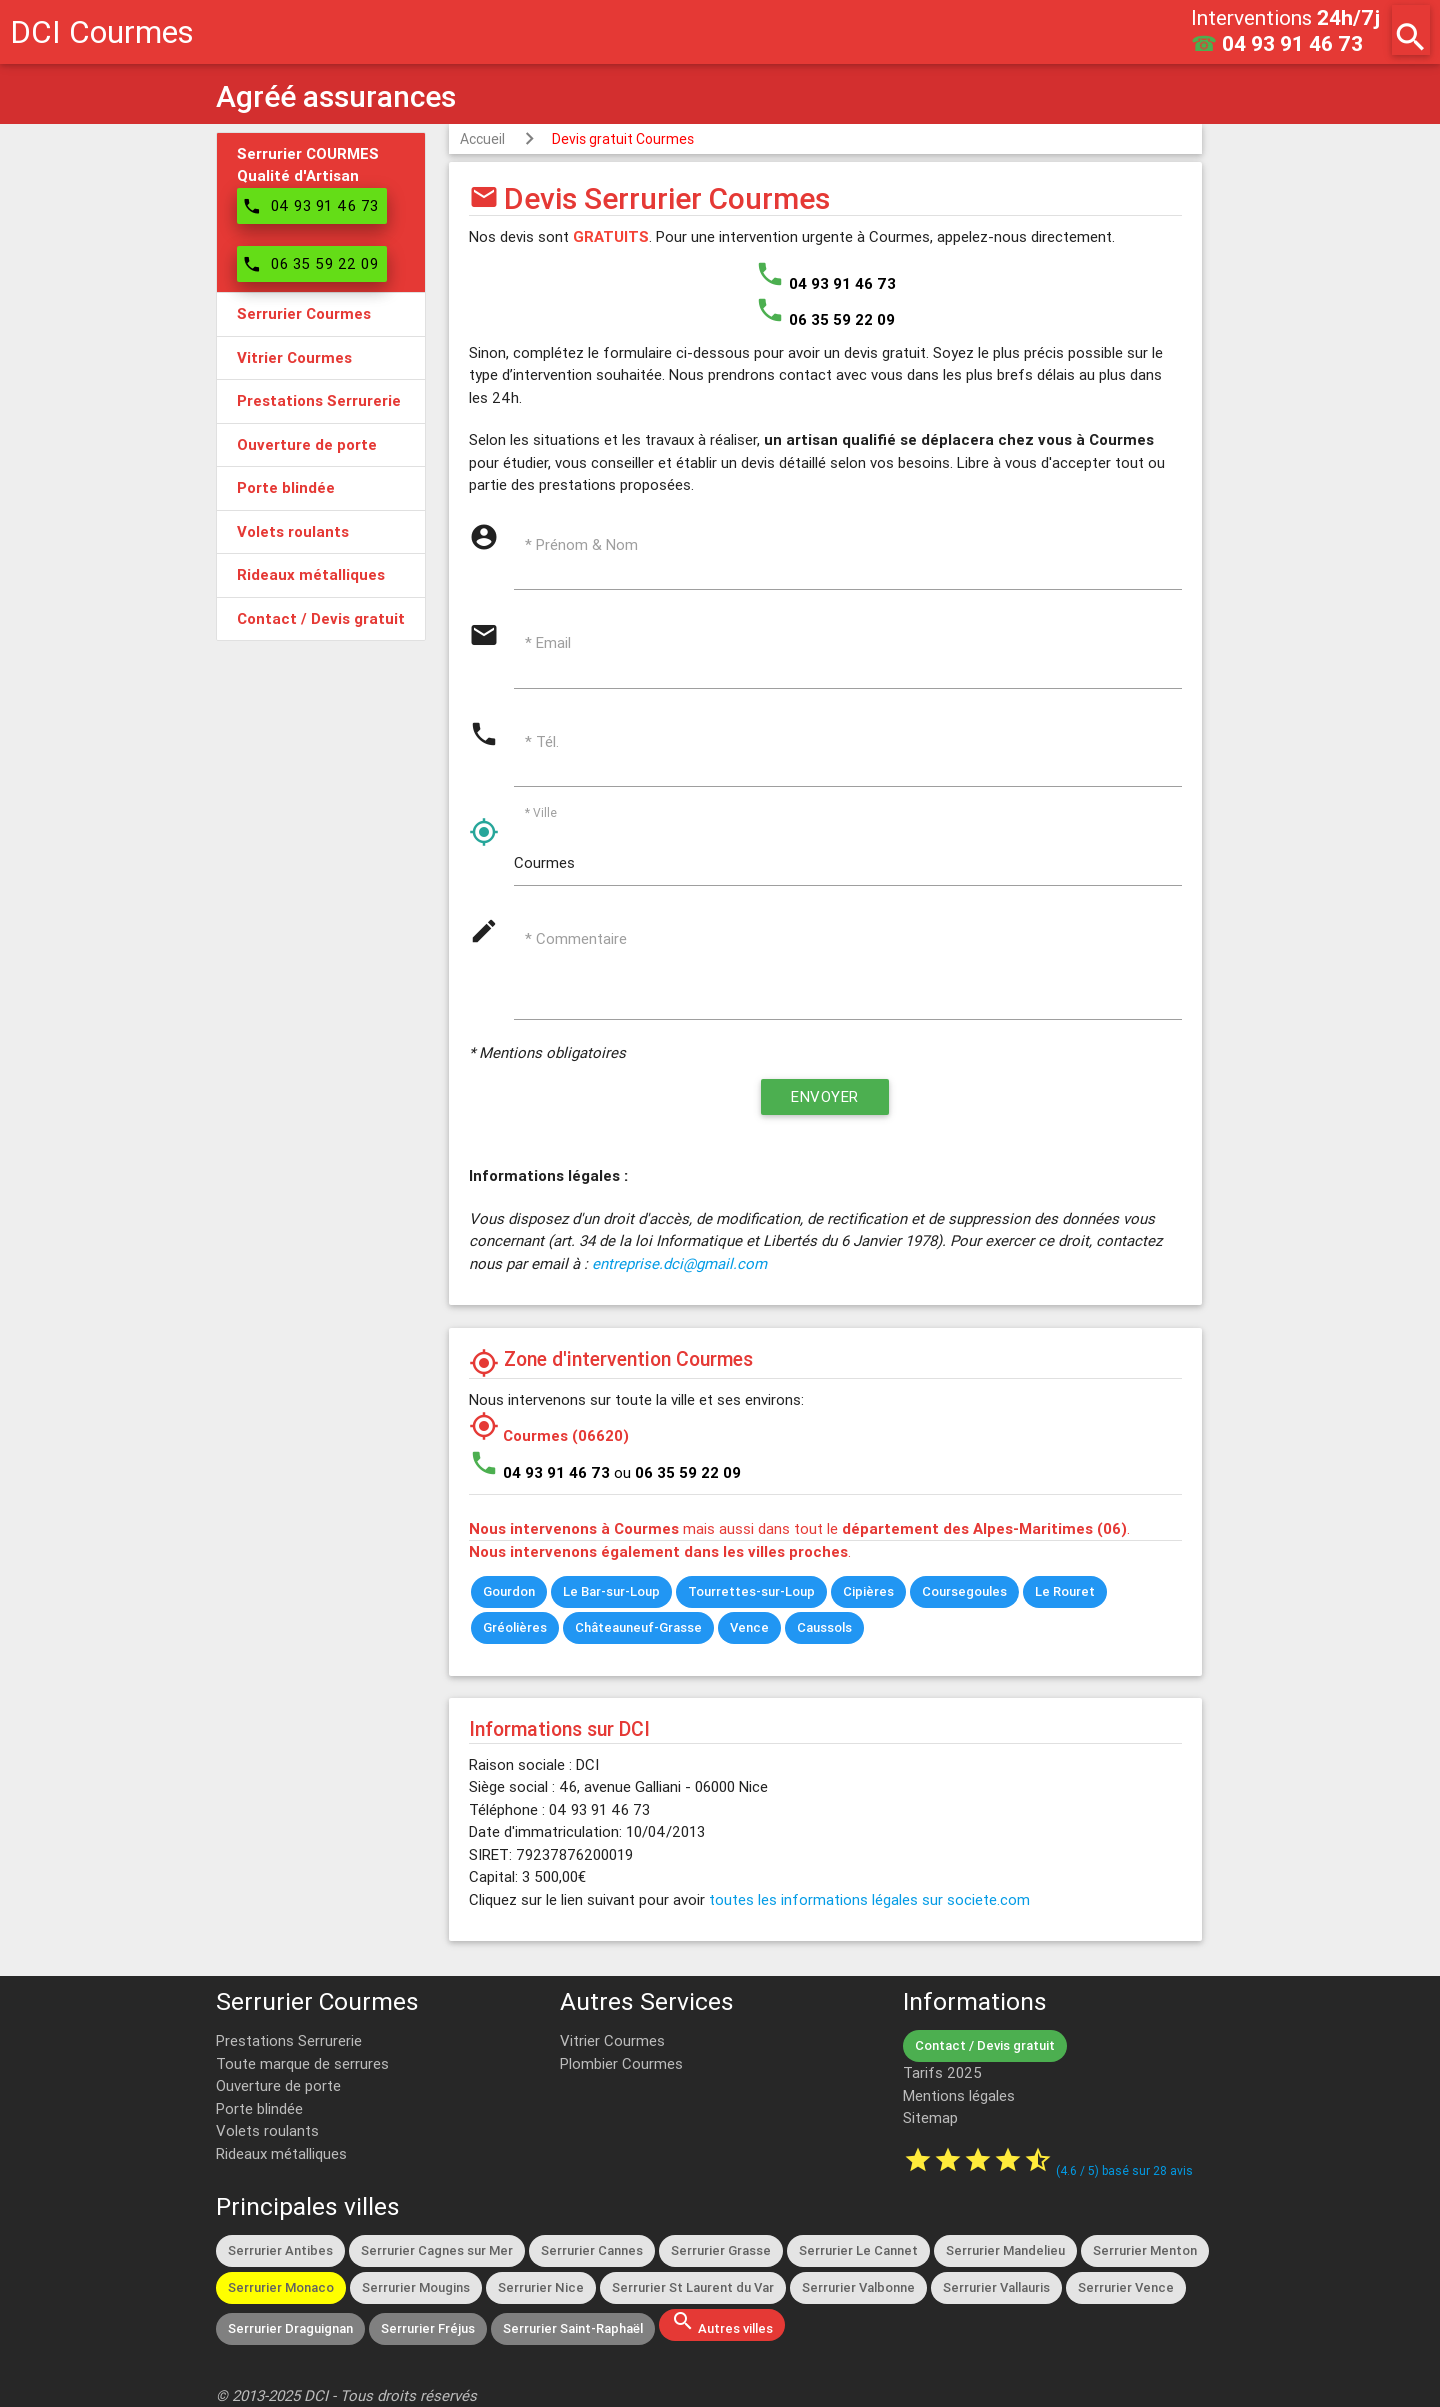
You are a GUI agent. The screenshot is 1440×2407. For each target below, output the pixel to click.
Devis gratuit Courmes (623, 139)
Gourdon (509, 1591)
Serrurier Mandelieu (1005, 2250)
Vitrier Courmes (612, 2040)
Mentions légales (959, 2095)
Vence (749, 1627)
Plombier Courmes (621, 2063)
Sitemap (930, 2117)
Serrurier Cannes (592, 2250)
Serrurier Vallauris (996, 2287)
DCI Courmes (102, 31)
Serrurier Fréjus (428, 2328)
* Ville (541, 812)
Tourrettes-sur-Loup (751, 1591)
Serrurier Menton (1145, 2250)
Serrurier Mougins (416, 2287)
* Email (548, 642)
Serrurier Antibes (280, 2250)
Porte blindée (259, 2108)
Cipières (868, 1591)
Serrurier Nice (541, 2287)
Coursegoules (964, 1591)
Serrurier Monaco (281, 2287)
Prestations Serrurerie (289, 2040)
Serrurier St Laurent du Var (693, 2287)
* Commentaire (576, 938)
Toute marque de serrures (302, 2063)
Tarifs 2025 (942, 2072)
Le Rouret (1065, 1591)
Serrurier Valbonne (858, 2287)
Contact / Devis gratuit (985, 2045)
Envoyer (825, 1096)
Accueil (482, 139)
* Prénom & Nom (581, 544)
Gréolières (515, 1627)
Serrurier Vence (1126, 2287)
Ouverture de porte (278, 2085)
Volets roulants (267, 2130)
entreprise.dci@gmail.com (679, 1263)
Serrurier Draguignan (290, 2328)
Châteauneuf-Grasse (638, 1627)
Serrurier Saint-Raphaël (573, 2328)
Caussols (824, 1627)
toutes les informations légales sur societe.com (869, 1899)
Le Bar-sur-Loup (611, 1591)
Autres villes (722, 2323)
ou (677, 1472)
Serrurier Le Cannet (858, 2250)
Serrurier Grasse (721, 2250)
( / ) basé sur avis (1124, 2170)
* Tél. (542, 741)
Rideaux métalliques (281, 2153)
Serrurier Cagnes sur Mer (437, 2250)
